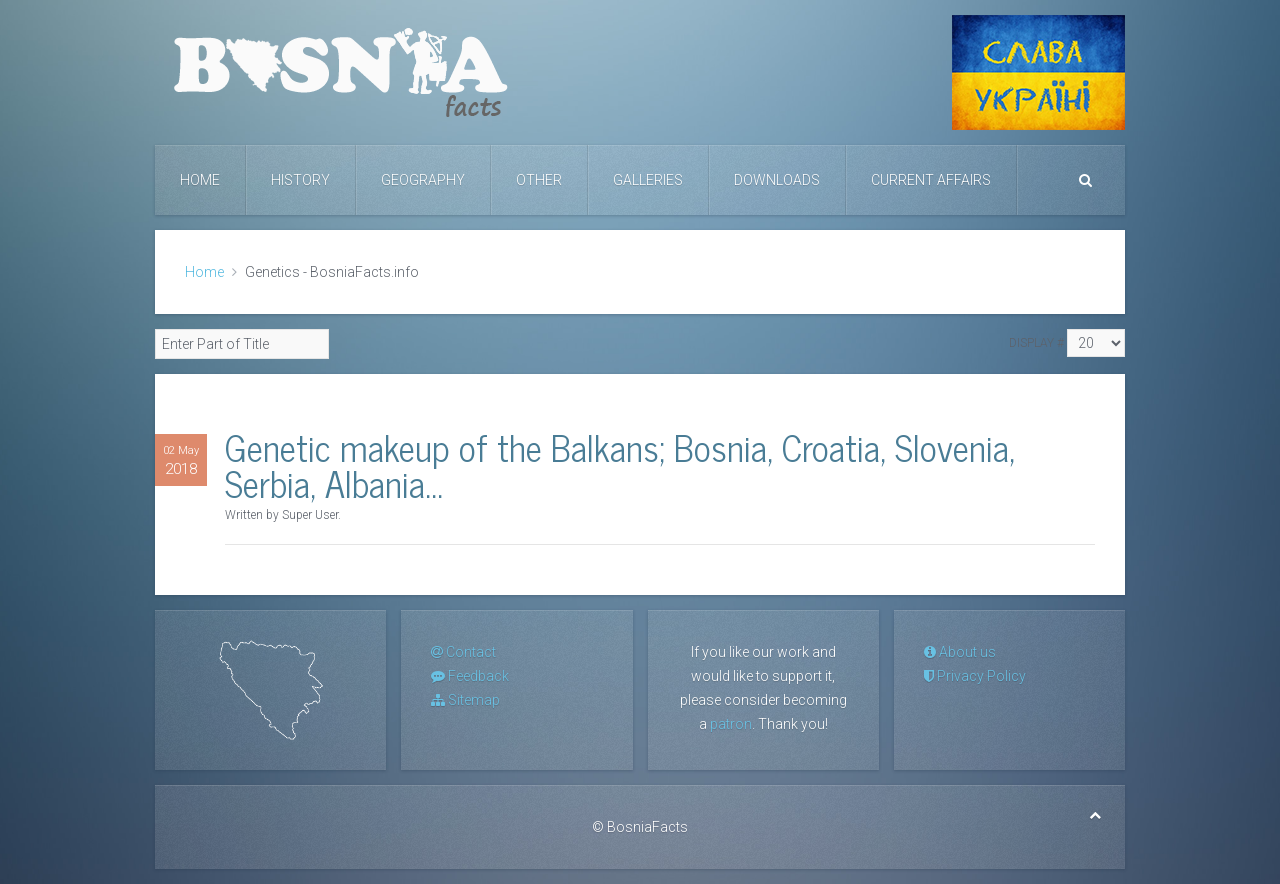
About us (960, 652)
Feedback (470, 676)
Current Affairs (931, 180)
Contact (463, 652)
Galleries (648, 180)
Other (539, 180)
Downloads (777, 180)
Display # (1036, 343)
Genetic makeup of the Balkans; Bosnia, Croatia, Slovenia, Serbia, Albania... (620, 464)
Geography (423, 180)
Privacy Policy (975, 676)
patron (731, 724)
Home (200, 180)
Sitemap (465, 700)
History (300, 180)
